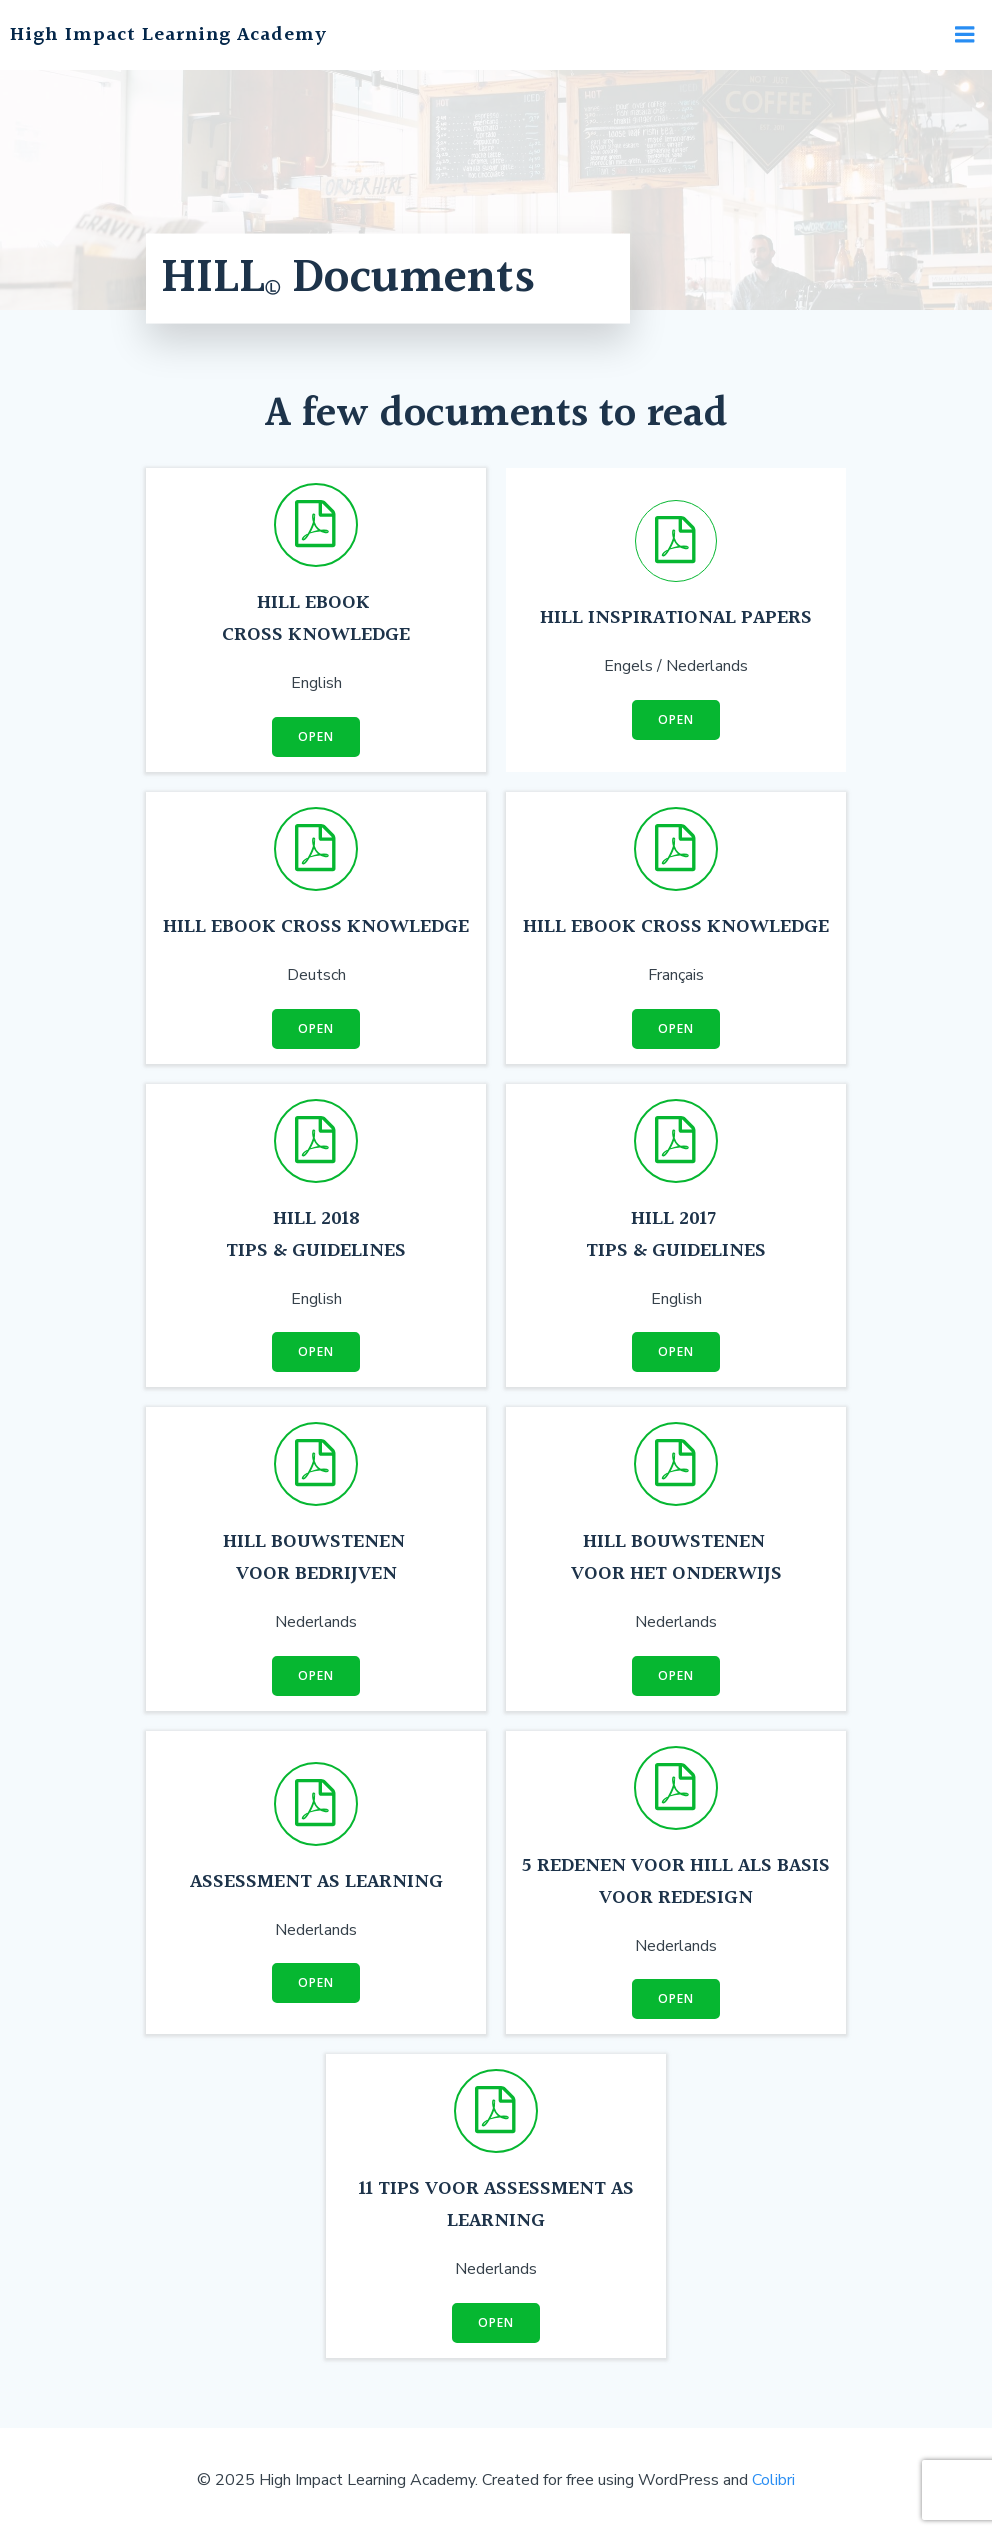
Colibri (773, 2480)
